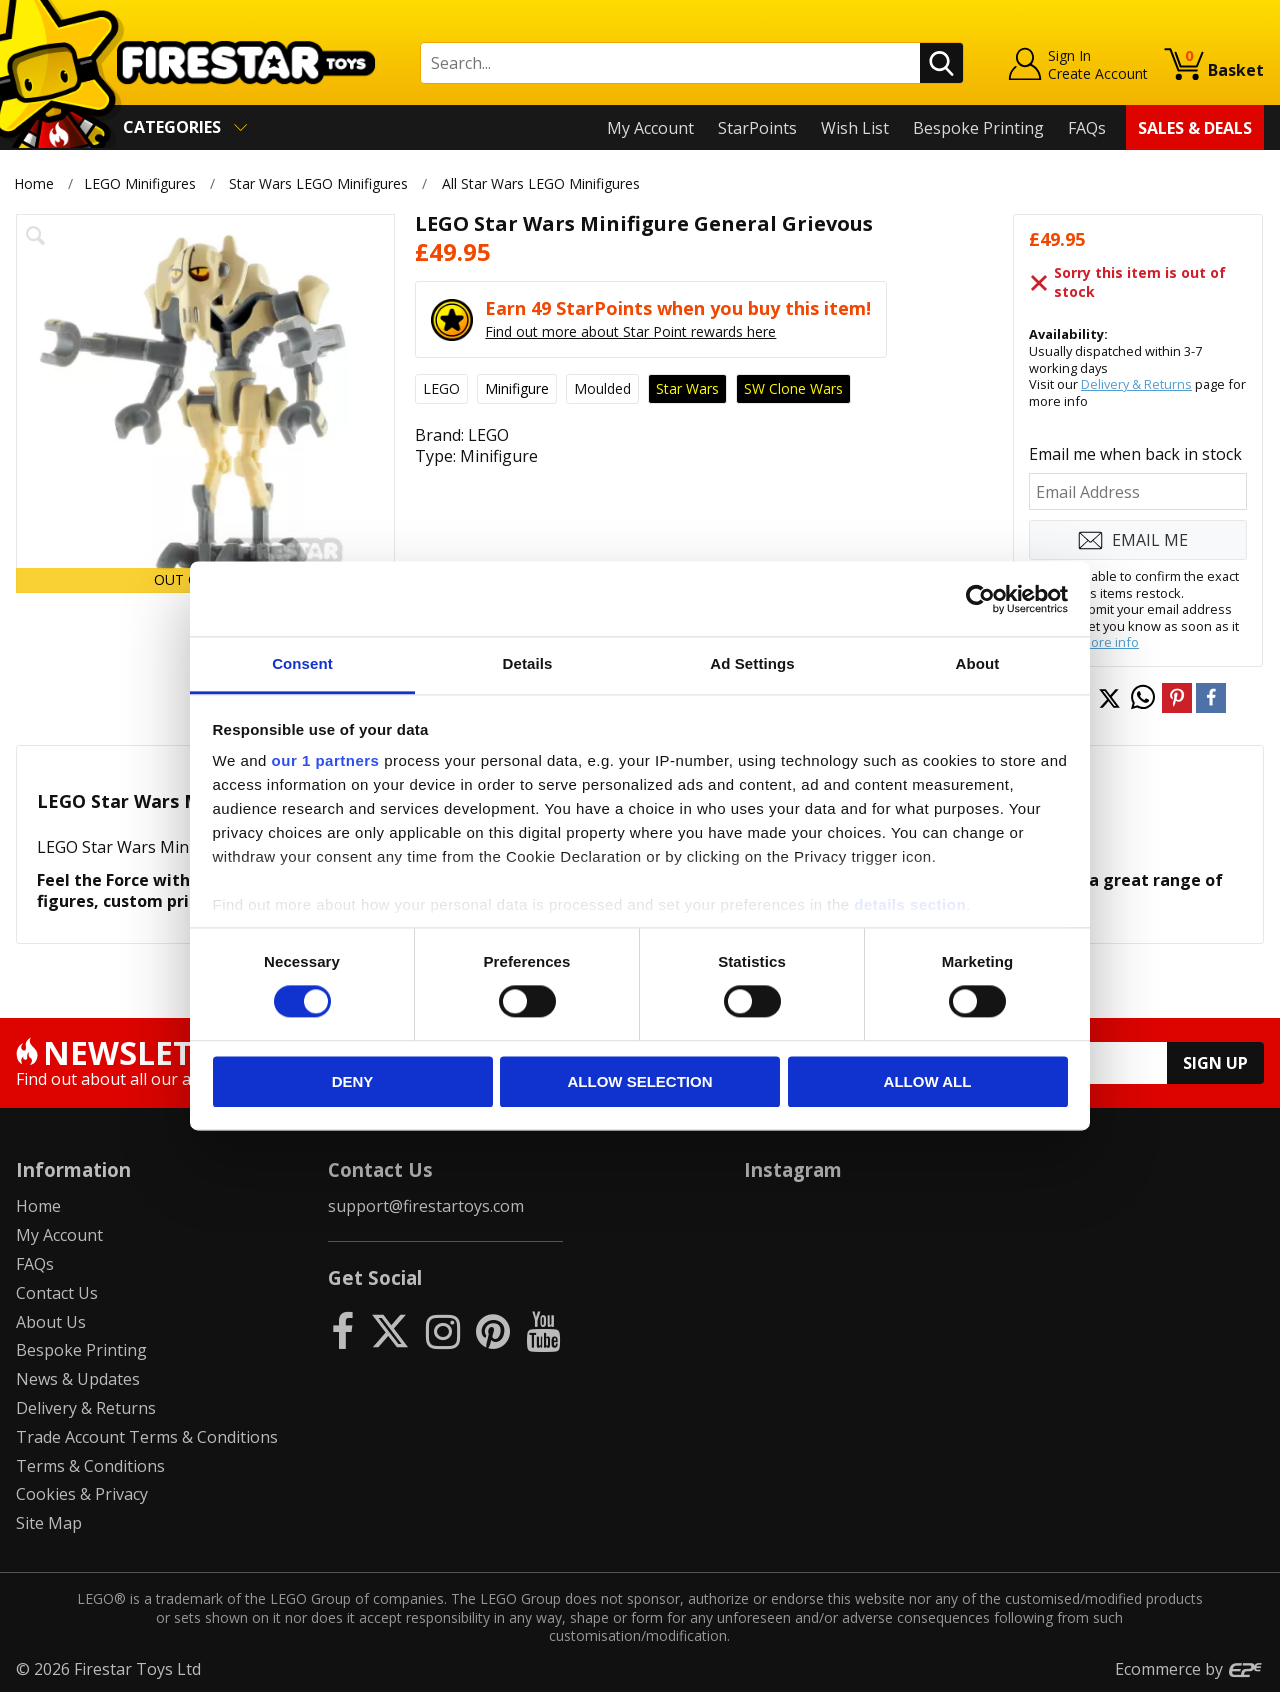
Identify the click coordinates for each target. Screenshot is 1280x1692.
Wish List (855, 128)
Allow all (928, 1081)
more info (1109, 642)
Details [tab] (528, 663)
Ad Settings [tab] (752, 663)
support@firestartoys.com (426, 1206)
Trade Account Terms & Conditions (147, 1437)
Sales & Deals (1195, 128)
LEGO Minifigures (140, 183)
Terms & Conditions (90, 1466)
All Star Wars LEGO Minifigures (541, 183)
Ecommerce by (1189, 1669)
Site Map (49, 1523)
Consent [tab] (302, 663)
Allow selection (640, 1081)
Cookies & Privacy (82, 1494)
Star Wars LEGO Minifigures (318, 183)
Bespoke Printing (978, 128)
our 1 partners (326, 760)
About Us (51, 1322)
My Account (650, 128)
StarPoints (757, 128)
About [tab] (978, 663)
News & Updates (78, 1379)
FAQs (1087, 128)
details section (910, 904)
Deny (353, 1081)
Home (34, 183)
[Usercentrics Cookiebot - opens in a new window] (980, 599)
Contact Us (57, 1293)
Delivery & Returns (1136, 384)
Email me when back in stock (1135, 454)
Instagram (793, 1169)
